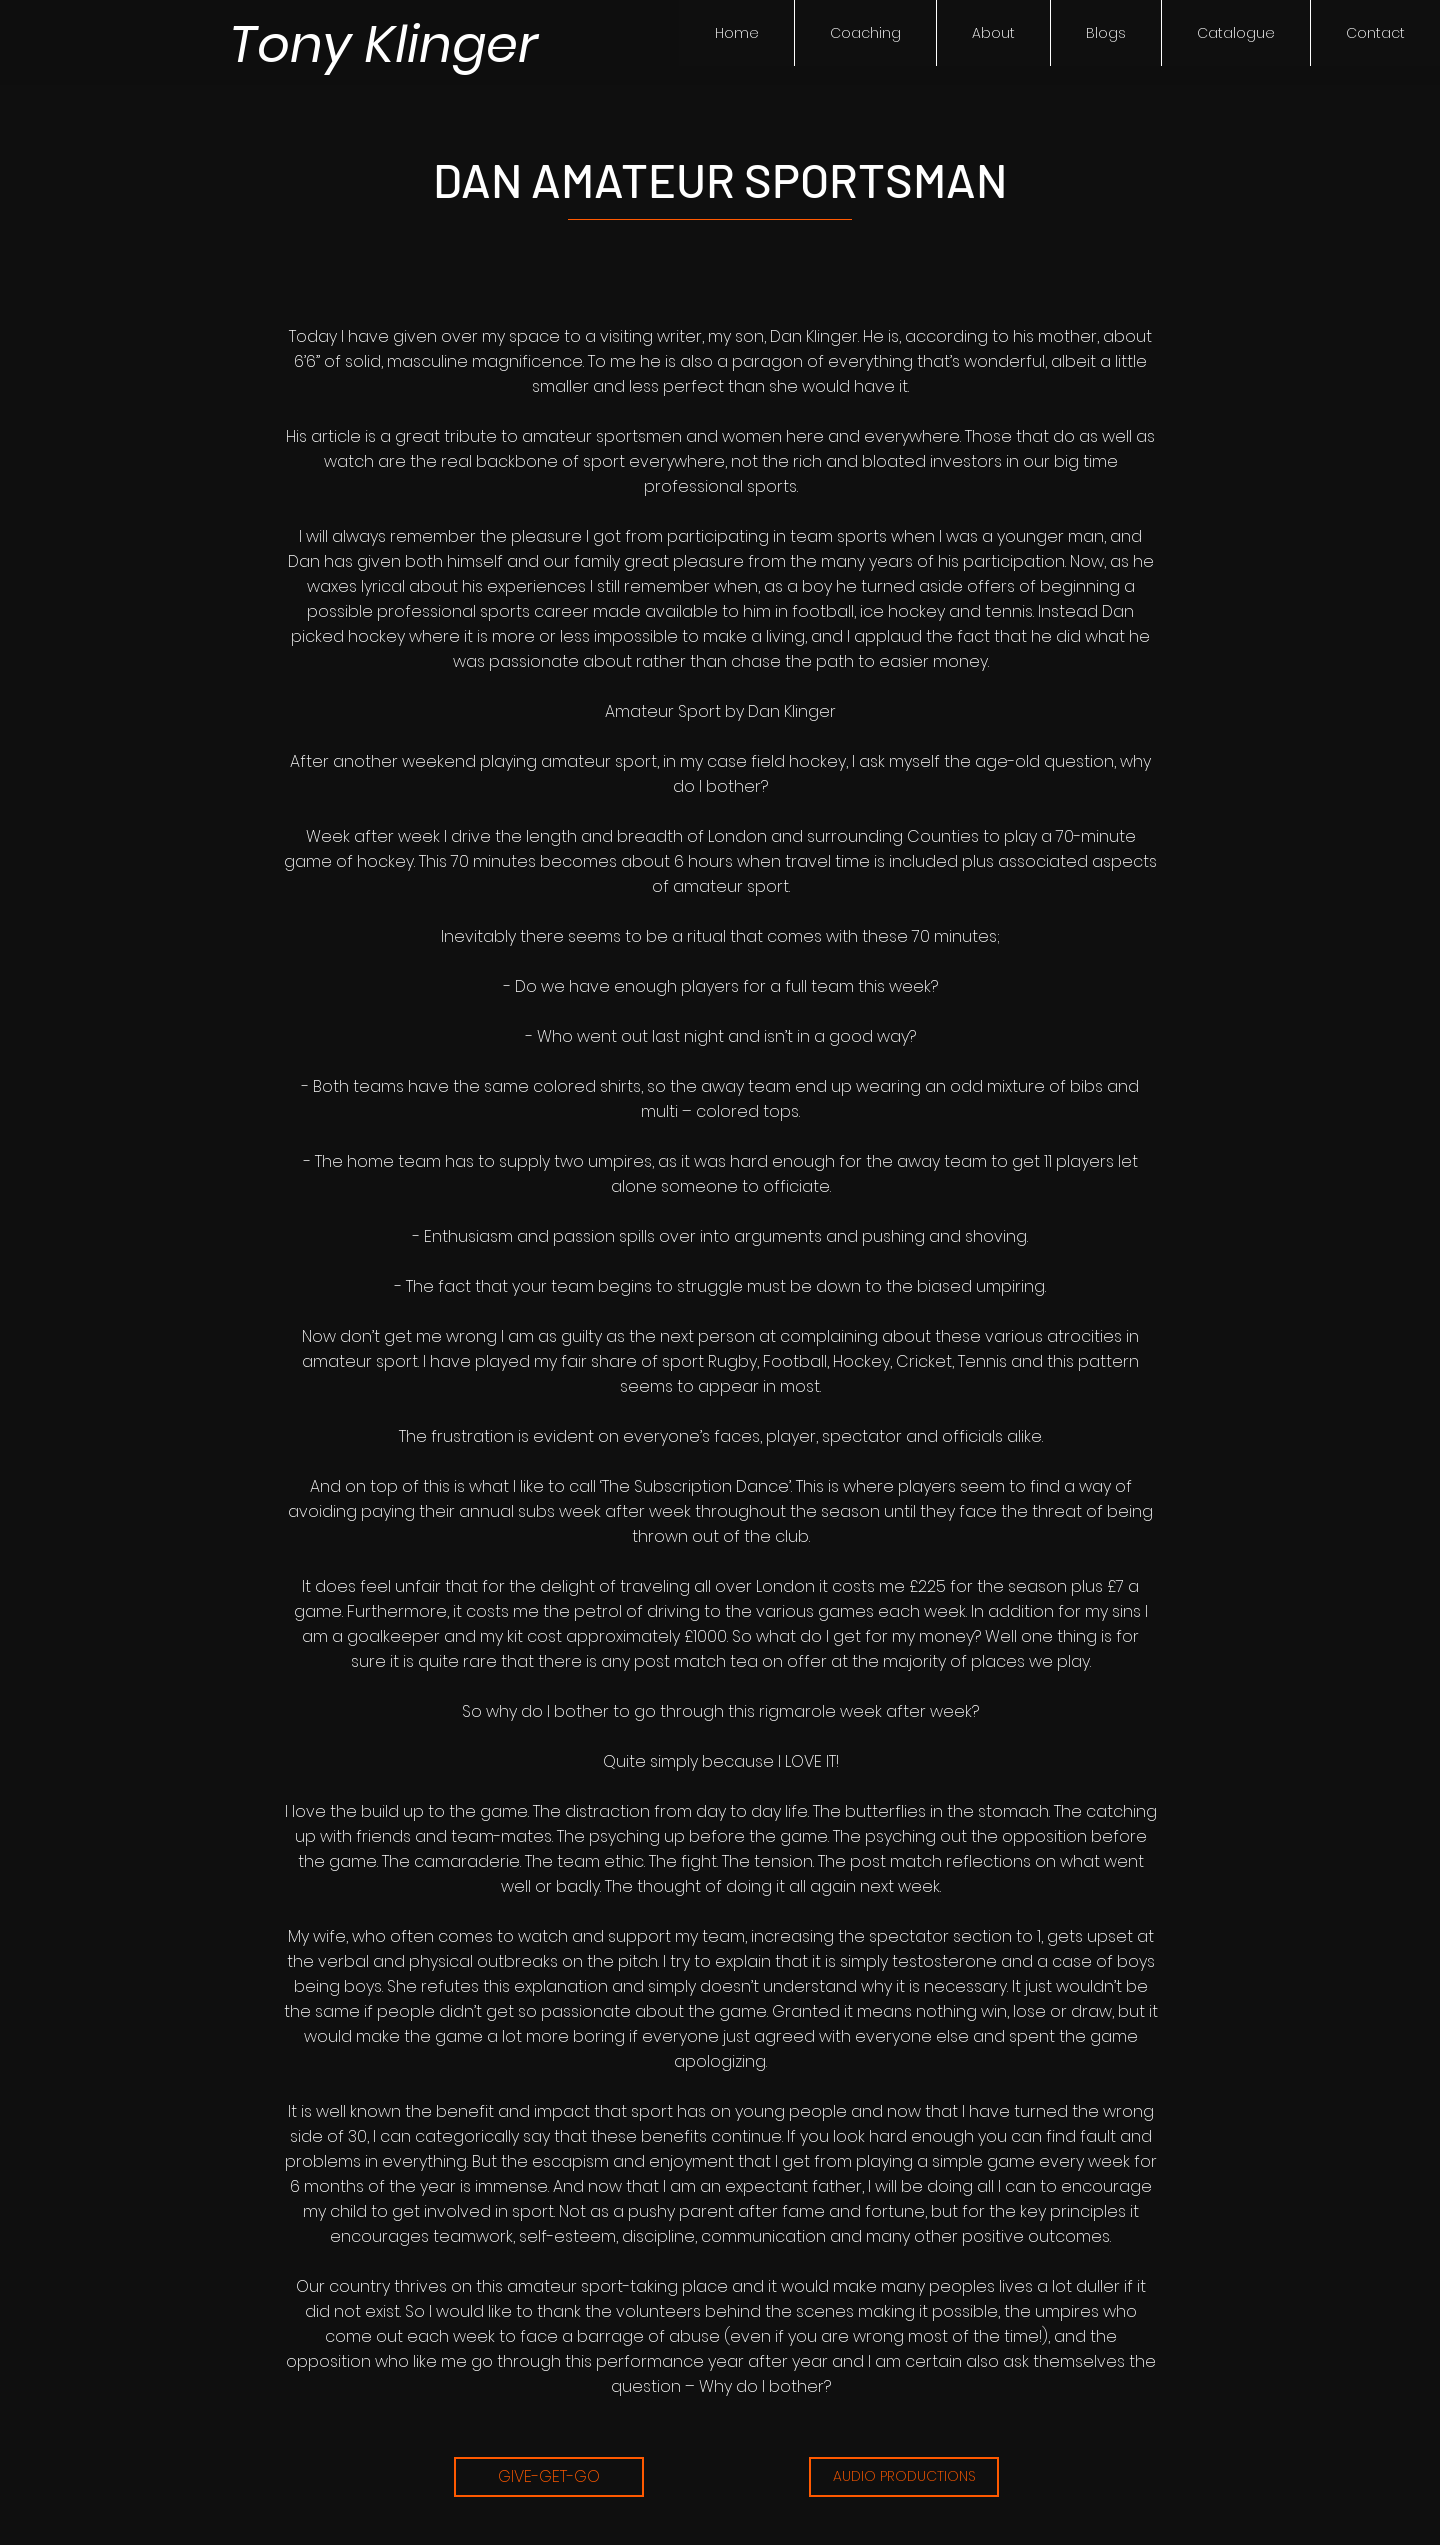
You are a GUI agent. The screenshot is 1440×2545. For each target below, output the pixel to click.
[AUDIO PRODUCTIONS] (904, 2477)
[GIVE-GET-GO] (549, 2477)
